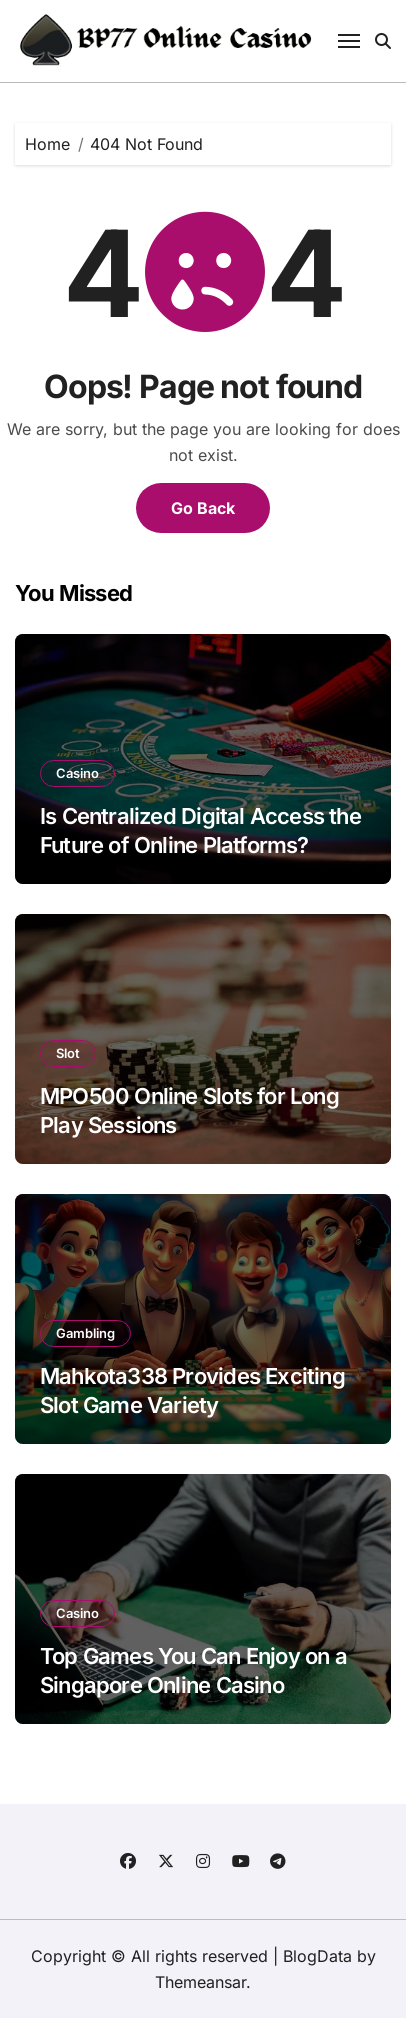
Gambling (85, 1333)
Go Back (203, 508)
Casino (77, 773)
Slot (68, 1053)
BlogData (317, 1956)
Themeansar (200, 1982)
